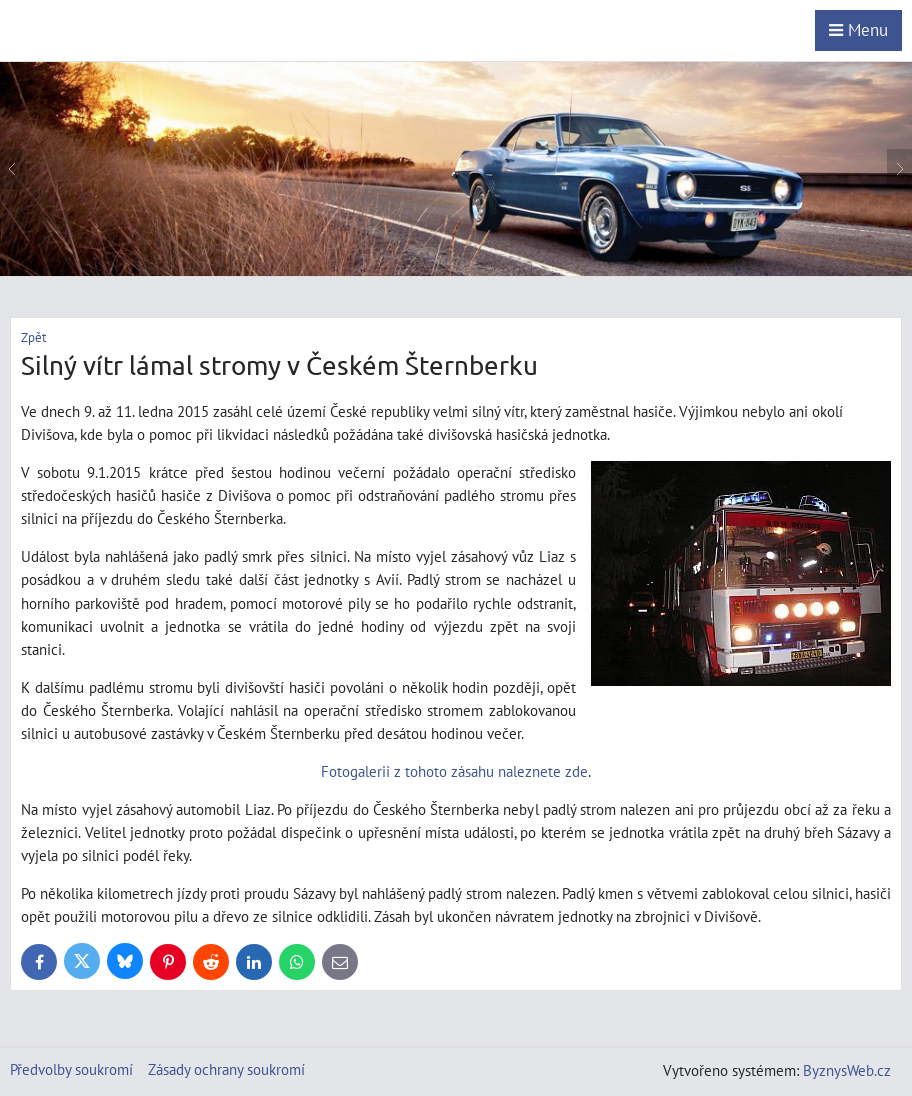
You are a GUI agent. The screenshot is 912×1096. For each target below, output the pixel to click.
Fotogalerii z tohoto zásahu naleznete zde (454, 771)
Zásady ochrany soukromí (226, 1069)
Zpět (33, 337)
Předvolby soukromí (71, 1069)
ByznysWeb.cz (847, 1070)
